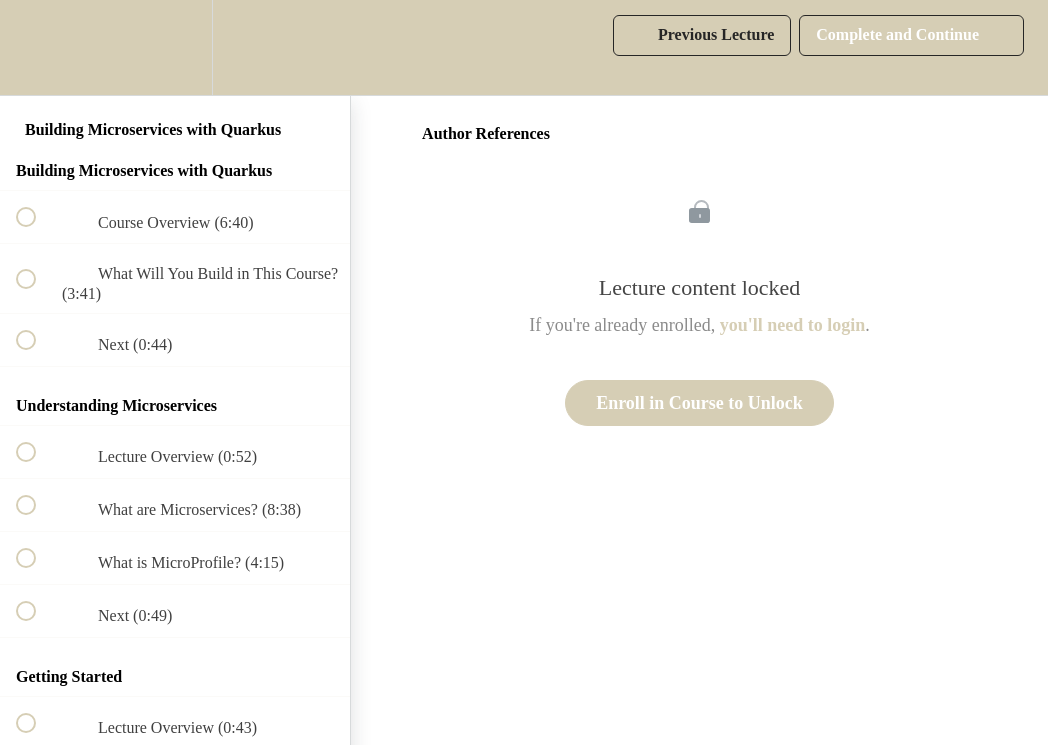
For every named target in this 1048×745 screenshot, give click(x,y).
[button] (37, 47)
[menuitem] (175, 47)
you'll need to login (793, 325)
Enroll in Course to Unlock (699, 403)
